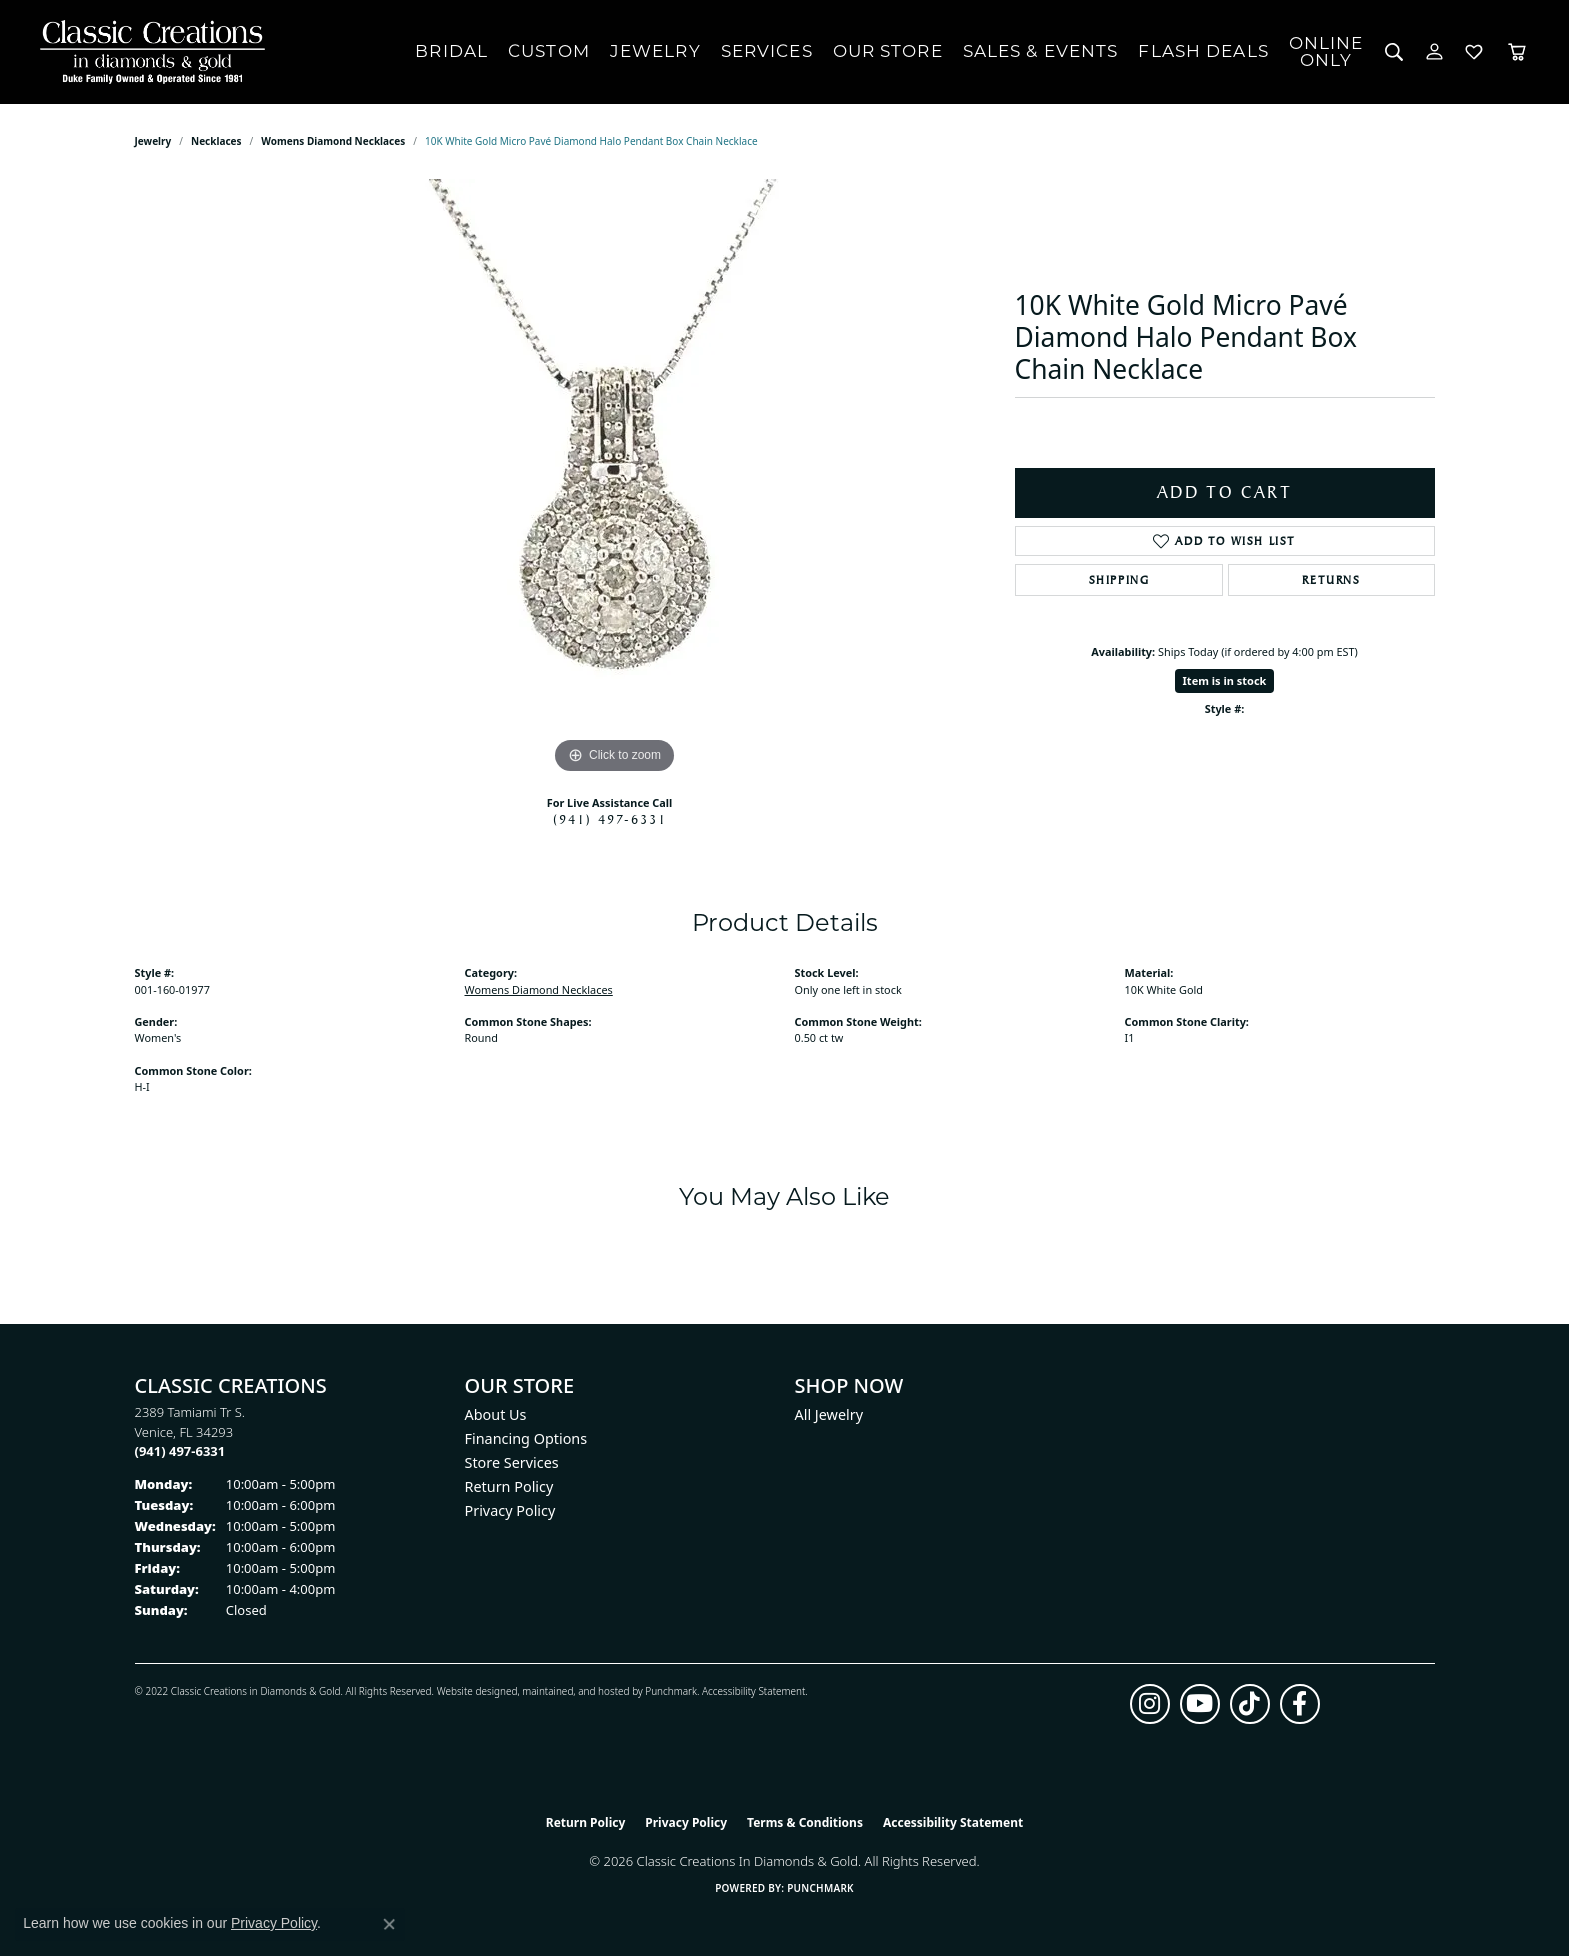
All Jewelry (829, 1414)
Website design (471, 1691)
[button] (1394, 52)
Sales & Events (1041, 51)
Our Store (888, 51)
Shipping (1119, 580)
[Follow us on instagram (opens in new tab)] (1150, 1704)
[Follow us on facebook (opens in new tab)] (1300, 1704)
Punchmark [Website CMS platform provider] (820, 1888)
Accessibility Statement (753, 1691)
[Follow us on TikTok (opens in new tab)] (1250, 1704)
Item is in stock (1225, 680)
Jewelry (655, 51)
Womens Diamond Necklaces (333, 141)
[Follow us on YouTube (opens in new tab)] (1200, 1704)
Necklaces (216, 141)
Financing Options (526, 1438)
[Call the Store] (180, 1451)
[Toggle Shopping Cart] (1517, 52)
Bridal (451, 51)
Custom (549, 51)
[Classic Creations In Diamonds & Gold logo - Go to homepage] (147, 52)
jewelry (153, 141)
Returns (1331, 580)
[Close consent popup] (389, 1924)
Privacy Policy (510, 1510)
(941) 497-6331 (610, 819)
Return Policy (509, 1486)
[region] (615, 479)
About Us (496, 1414)
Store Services (512, 1462)
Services (767, 51)
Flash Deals (1203, 51)
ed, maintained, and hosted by (575, 1691)
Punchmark (671, 1691)
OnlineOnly (1326, 51)
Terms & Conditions (805, 1822)
